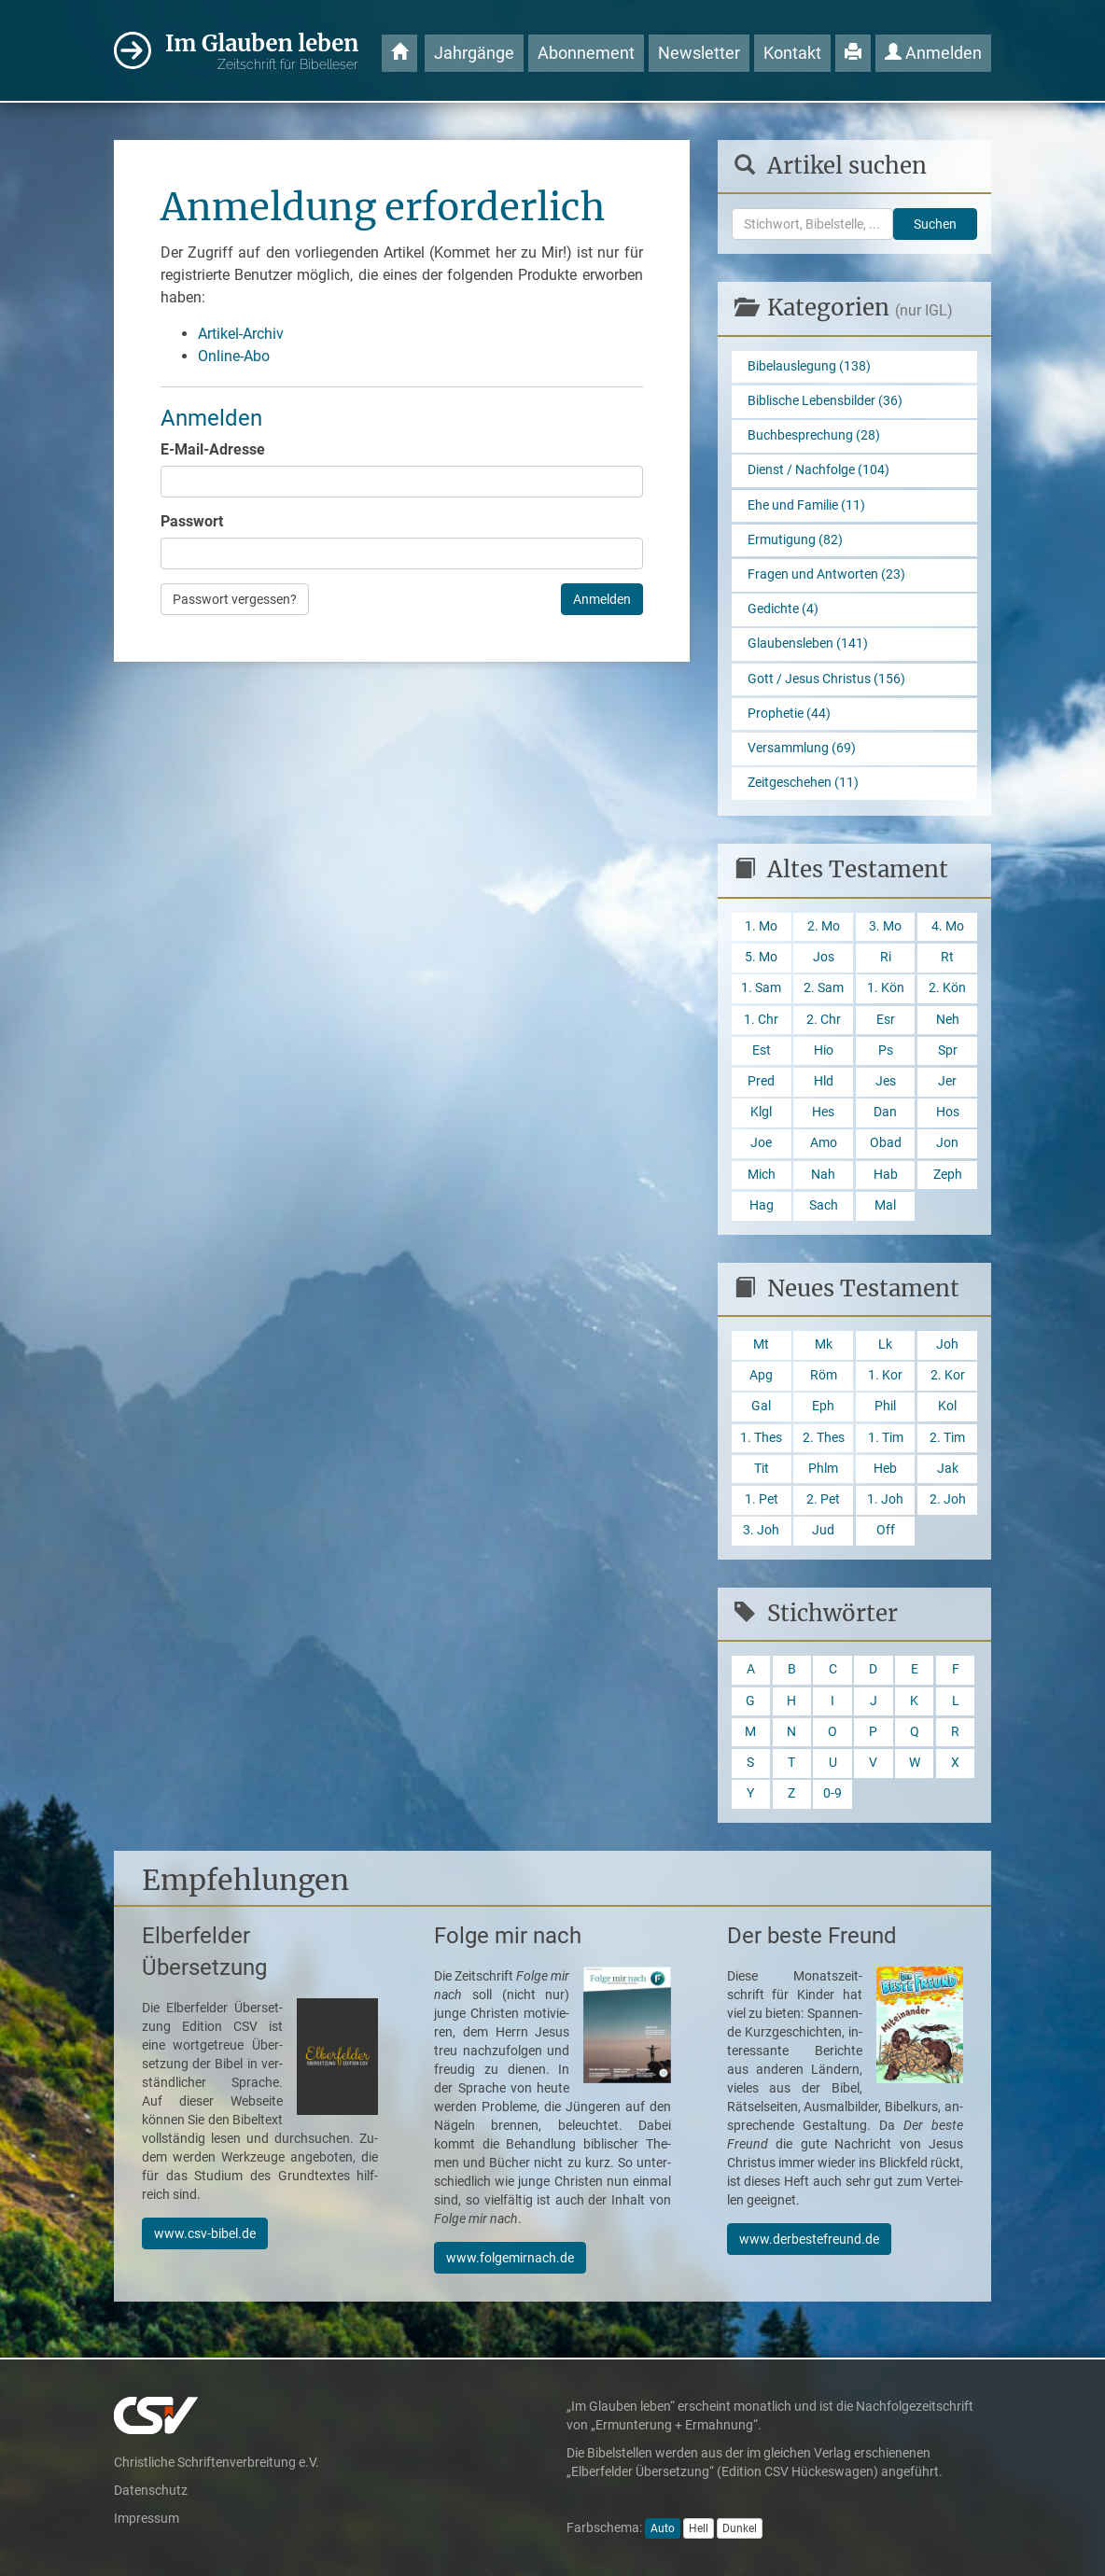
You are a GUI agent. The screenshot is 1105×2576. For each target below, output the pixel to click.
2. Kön (947, 988)
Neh (947, 1020)
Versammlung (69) (802, 748)
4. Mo (947, 926)
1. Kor (885, 1375)
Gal (761, 1406)
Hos (947, 1112)
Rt (947, 957)
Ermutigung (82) (795, 540)
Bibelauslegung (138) (809, 366)
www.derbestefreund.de (809, 2239)
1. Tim (885, 1438)
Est (761, 1050)
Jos (823, 957)
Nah (823, 1175)
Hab (886, 1175)
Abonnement (586, 53)
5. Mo (761, 957)
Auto (662, 2528)
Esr (885, 1020)
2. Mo (823, 926)
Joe (761, 1143)
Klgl (761, 1112)
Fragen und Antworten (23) (826, 574)
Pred (761, 1081)
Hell (698, 2528)
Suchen (935, 224)
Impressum (146, 2518)
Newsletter (699, 53)
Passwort (192, 521)
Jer (947, 1081)
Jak (947, 1469)
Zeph (947, 1175)
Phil (885, 1406)
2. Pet (823, 1499)
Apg (761, 1375)
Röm (823, 1375)
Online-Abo (234, 356)
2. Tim (947, 1438)
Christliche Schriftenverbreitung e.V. (216, 2462)
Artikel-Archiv (241, 334)
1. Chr (761, 1020)
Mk (823, 1344)
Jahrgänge (474, 53)
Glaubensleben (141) (808, 643)
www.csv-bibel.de (205, 2233)
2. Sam (824, 988)
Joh (947, 1344)
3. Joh (761, 1530)
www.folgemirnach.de (510, 2257)
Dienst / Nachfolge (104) (818, 470)
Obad (886, 1143)
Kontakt (792, 53)
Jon (947, 1143)
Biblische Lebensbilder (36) (825, 401)
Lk (885, 1344)
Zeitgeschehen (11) (803, 783)
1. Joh (885, 1499)
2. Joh (948, 1499)
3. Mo (885, 926)
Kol (947, 1406)
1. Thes (761, 1438)
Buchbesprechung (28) (814, 435)
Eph (823, 1406)
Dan (885, 1112)
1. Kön (885, 988)
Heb (885, 1469)
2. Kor (947, 1375)
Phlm (823, 1469)
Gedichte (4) (783, 609)
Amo (823, 1143)
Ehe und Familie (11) (806, 505)
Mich (762, 1175)
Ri (885, 957)
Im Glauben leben (261, 52)
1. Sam (761, 988)
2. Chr (823, 1020)
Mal (885, 1205)
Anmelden (933, 53)
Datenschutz (151, 2490)
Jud (823, 1530)
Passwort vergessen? (235, 599)
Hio (823, 1050)
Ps (885, 1050)
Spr (948, 1050)
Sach (823, 1205)
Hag (761, 1205)
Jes (885, 1081)
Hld (823, 1081)
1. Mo (761, 926)
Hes (823, 1112)
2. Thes (824, 1438)
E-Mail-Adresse (213, 449)
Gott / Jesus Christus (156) (826, 679)
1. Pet (761, 1499)
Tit (761, 1469)
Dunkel (739, 2528)
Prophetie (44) (789, 713)
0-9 (832, 1793)
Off (885, 1530)
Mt (761, 1344)
